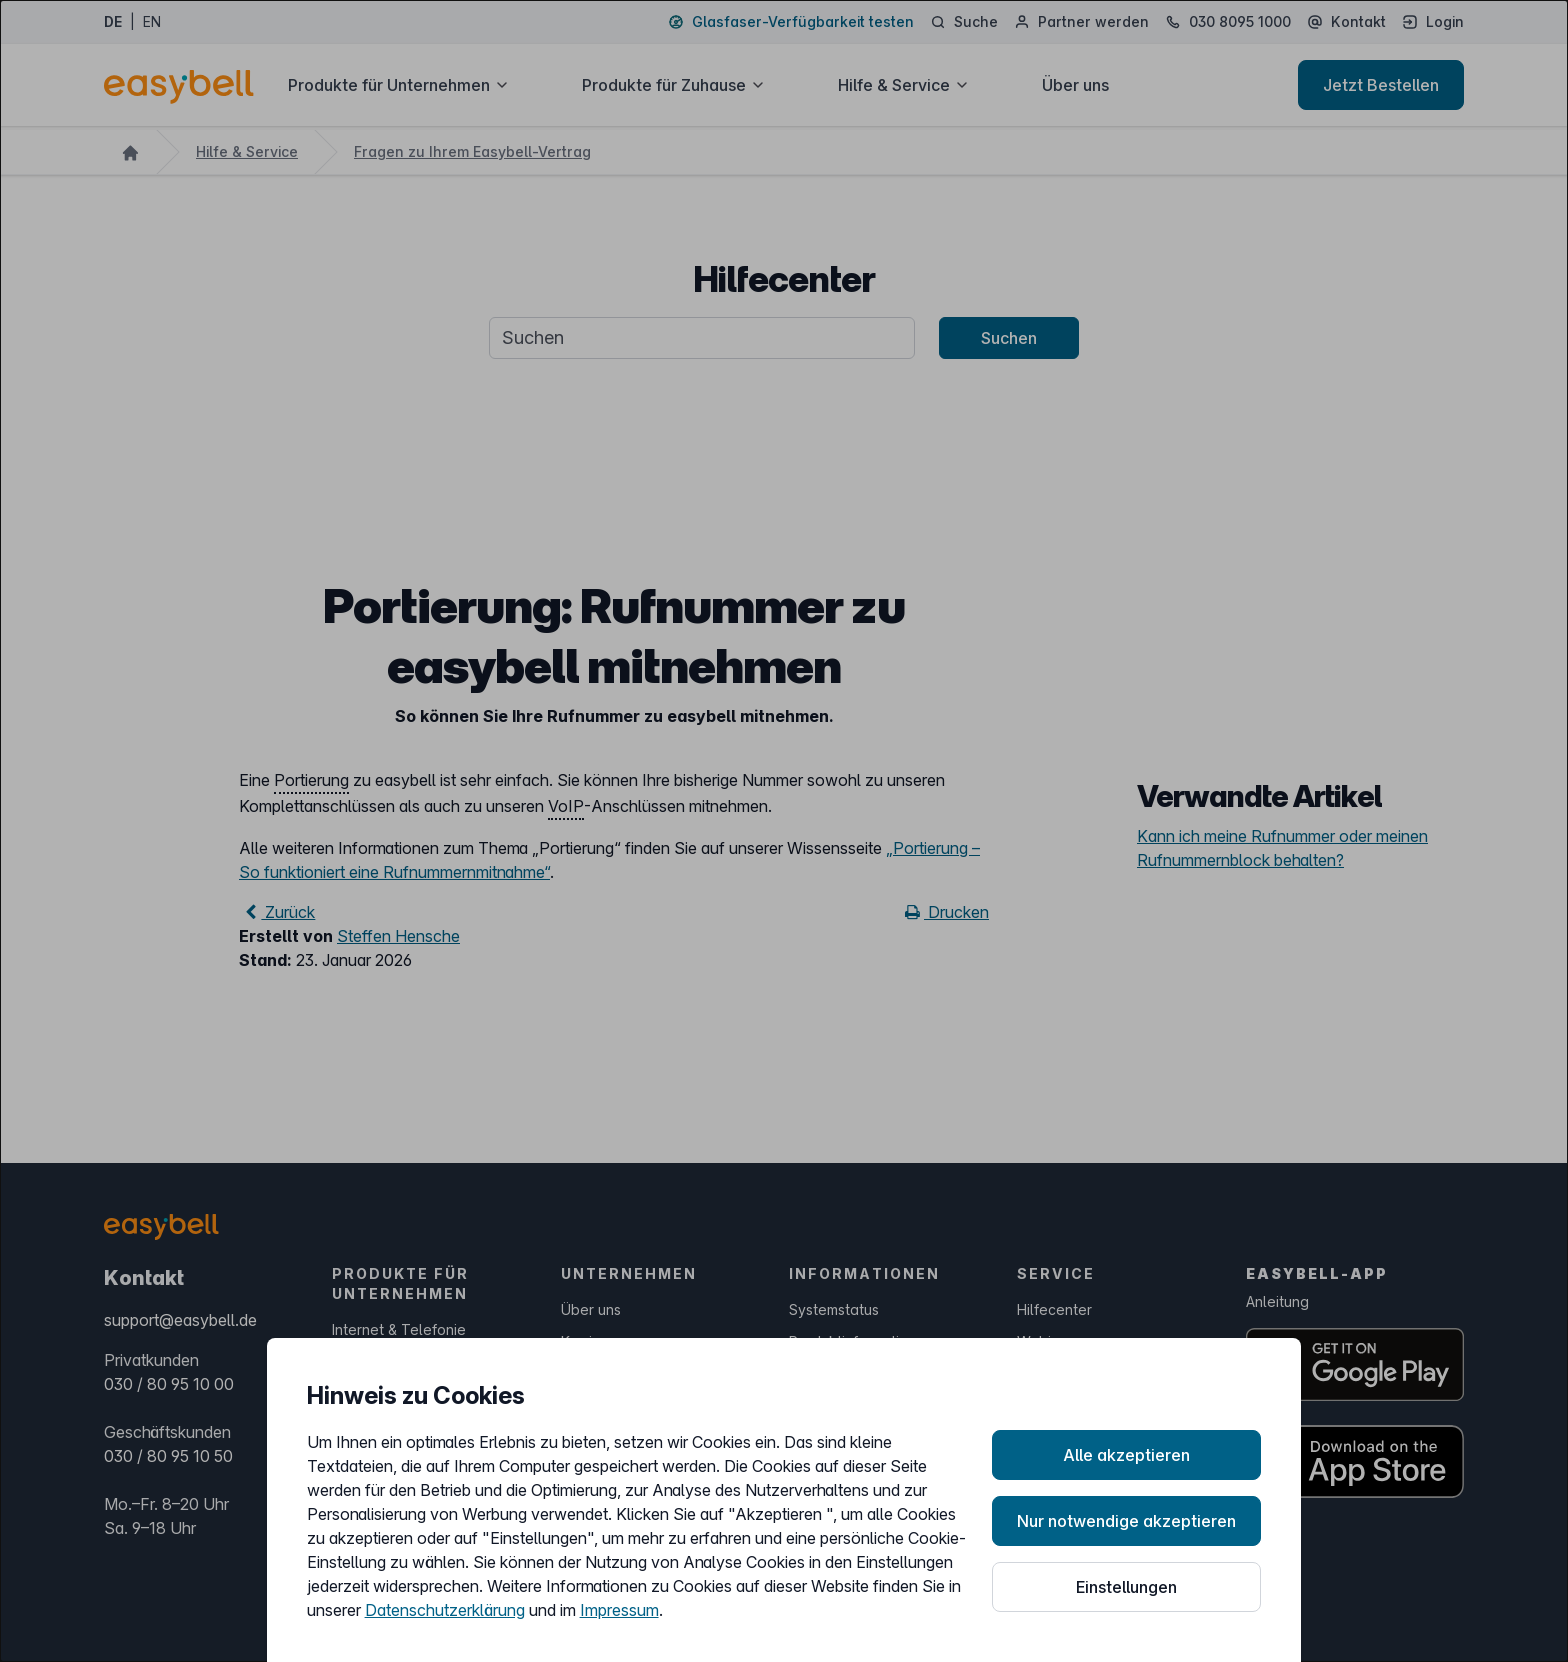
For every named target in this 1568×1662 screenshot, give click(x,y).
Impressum (619, 1610)
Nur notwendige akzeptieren (1126, 1521)
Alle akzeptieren (1126, 1455)
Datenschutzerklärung (445, 1610)
